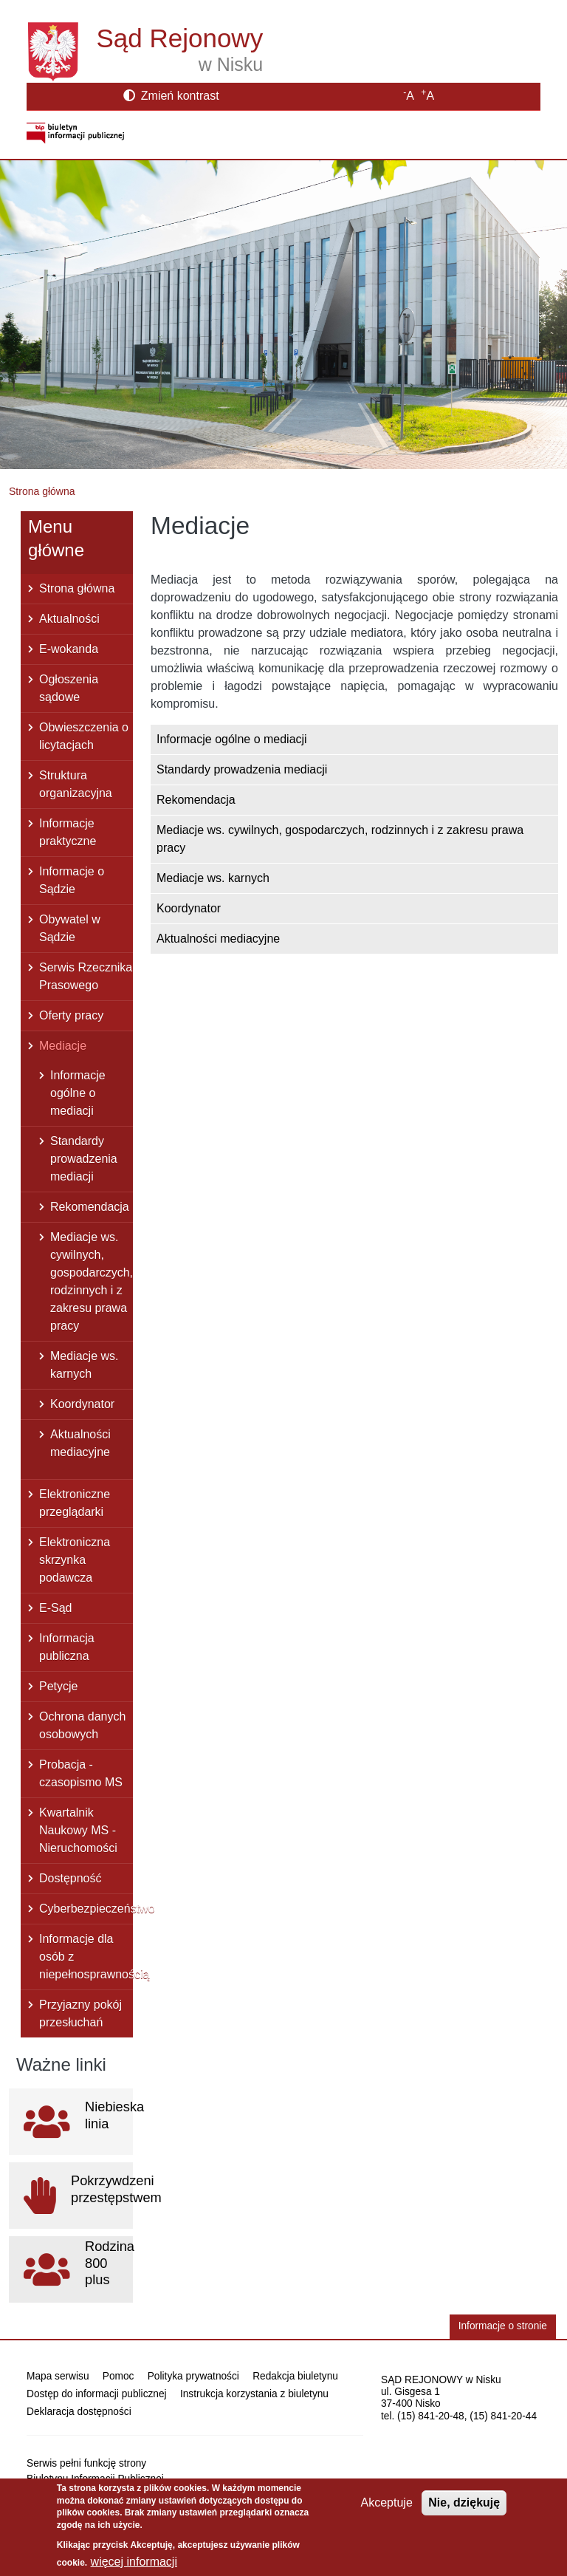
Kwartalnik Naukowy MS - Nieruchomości (78, 1830)
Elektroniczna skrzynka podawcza (74, 1560)
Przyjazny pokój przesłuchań (80, 2013)
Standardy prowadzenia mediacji (242, 769)
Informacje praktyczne (67, 832)
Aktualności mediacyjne (218, 938)
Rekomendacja (196, 799)
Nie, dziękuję (464, 2502)
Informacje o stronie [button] (502, 2325)
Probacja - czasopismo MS (81, 1773)
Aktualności (69, 618)
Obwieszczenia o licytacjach (83, 736)
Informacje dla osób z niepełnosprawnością (86, 1957)
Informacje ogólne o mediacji (232, 739)
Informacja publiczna (66, 1647)
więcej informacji (134, 2561)
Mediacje (62, 1045)
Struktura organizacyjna (75, 784)
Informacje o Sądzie (71, 880)
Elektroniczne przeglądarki (74, 1503)
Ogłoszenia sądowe (68, 688)
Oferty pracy (71, 1015)
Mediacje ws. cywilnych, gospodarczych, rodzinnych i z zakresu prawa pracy (340, 839)
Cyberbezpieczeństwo (86, 1908)
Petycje (58, 1686)
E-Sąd (55, 1608)
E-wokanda (68, 649)
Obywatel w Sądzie (69, 928)
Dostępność (70, 1878)
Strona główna (42, 491)
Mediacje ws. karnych (213, 878)
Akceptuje (387, 2502)
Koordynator (189, 908)
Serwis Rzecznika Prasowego (85, 976)
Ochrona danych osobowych (82, 1725)
